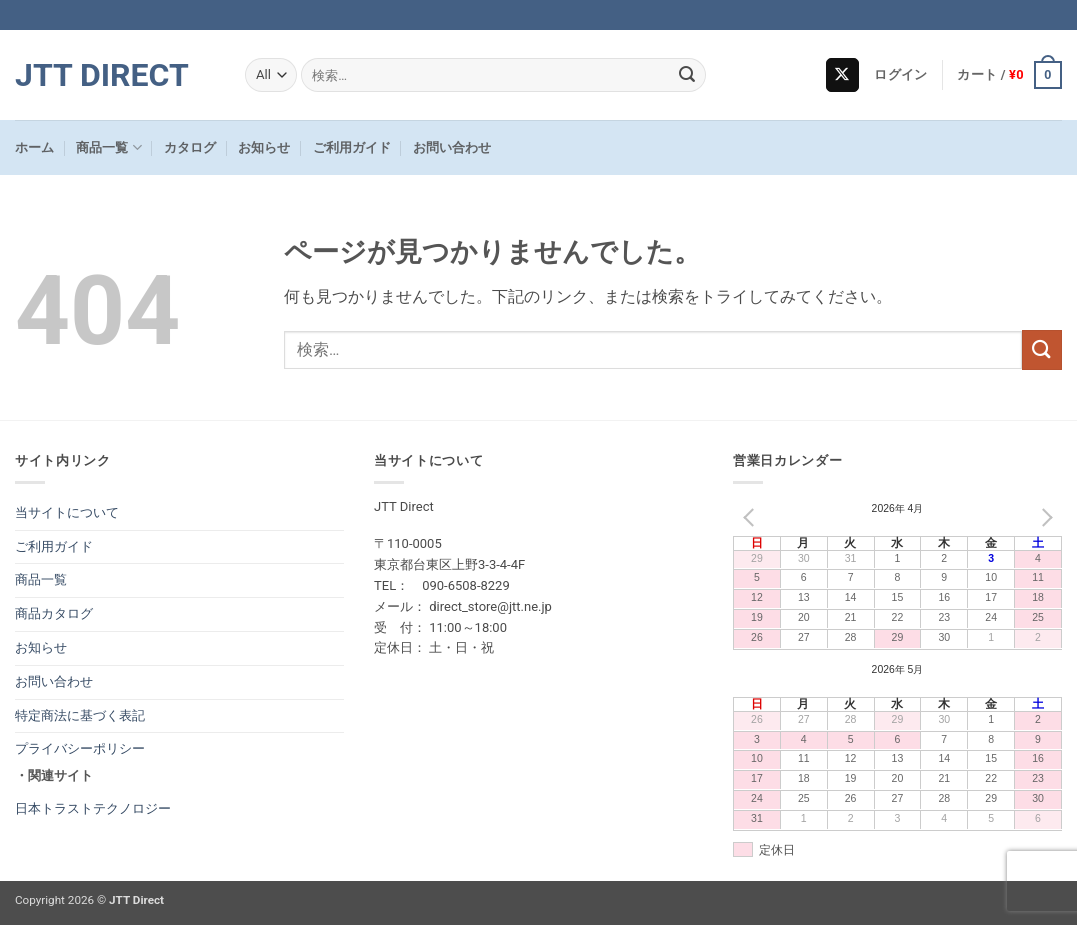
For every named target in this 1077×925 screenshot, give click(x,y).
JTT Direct (102, 75)
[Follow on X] (842, 75)
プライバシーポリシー (80, 748)
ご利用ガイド (352, 147)
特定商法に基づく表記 (80, 715)
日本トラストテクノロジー (93, 808)
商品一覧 (108, 147)
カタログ (190, 147)
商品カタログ (54, 613)
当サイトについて (67, 512)
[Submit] (687, 75)
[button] (900, 75)
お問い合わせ (452, 147)
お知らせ (264, 147)
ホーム (34, 147)
